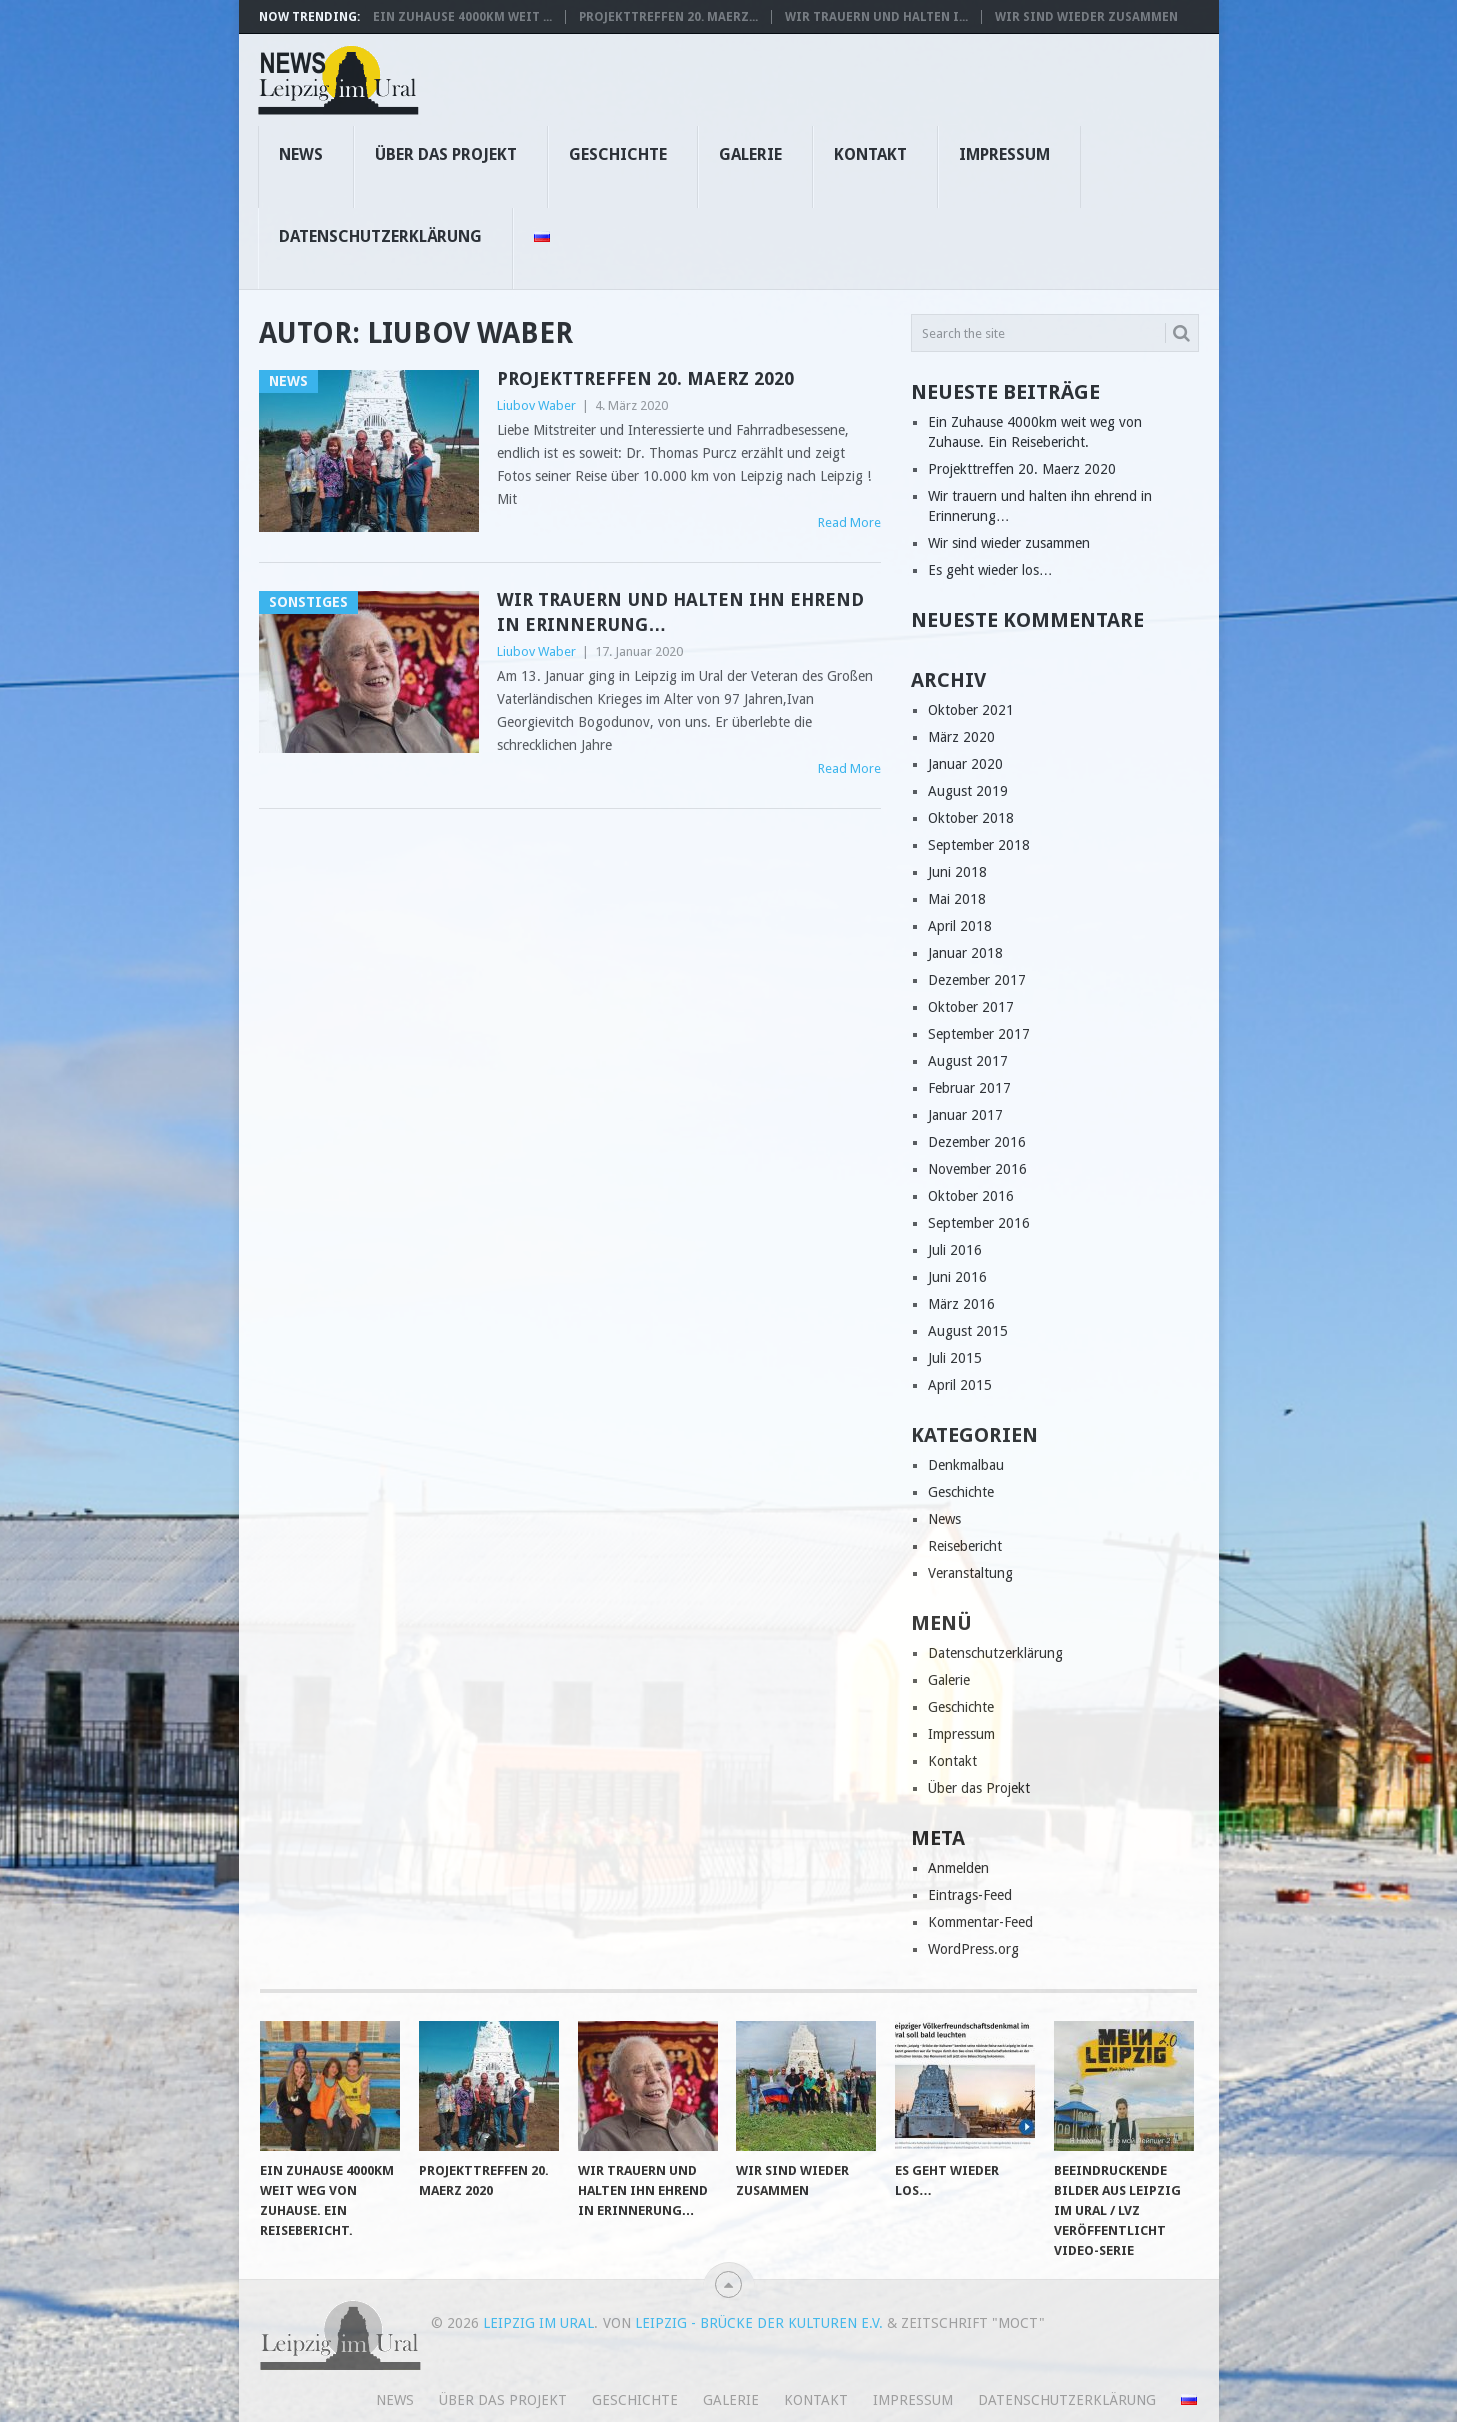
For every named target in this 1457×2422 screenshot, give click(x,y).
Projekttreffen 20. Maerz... (668, 17)
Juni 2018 (957, 872)
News (301, 154)
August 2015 (968, 1331)
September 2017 (979, 1034)
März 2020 (961, 737)
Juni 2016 (957, 1277)
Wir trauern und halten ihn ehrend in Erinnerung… (680, 612)
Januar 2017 (965, 1115)
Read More (849, 522)
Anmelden (958, 1868)
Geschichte (618, 154)
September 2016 (979, 1223)
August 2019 (968, 791)
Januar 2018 (965, 953)
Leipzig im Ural (538, 2323)
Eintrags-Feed (970, 1895)
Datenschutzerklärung (380, 236)
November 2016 (977, 1169)
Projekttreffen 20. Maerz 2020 (645, 378)
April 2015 (960, 1385)
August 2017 (968, 1061)
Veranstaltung (970, 1573)
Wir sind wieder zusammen (1086, 17)
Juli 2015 (955, 1358)
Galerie (750, 154)
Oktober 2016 (971, 1196)
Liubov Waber (536, 405)
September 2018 (979, 845)
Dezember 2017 (977, 980)
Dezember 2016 (977, 1142)
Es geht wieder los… (990, 570)
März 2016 (961, 1304)
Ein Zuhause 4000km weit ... (462, 17)
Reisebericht (965, 1546)
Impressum (1004, 154)
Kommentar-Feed (980, 1922)
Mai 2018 (957, 899)
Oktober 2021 (971, 710)
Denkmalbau (966, 1465)
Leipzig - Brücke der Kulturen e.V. (759, 2323)
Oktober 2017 (971, 1007)
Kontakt (870, 154)
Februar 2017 (969, 1088)
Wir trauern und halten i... (876, 17)
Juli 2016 (955, 1250)
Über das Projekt (446, 154)
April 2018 (960, 926)
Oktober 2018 (971, 818)
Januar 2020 (965, 764)
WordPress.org (973, 1949)
